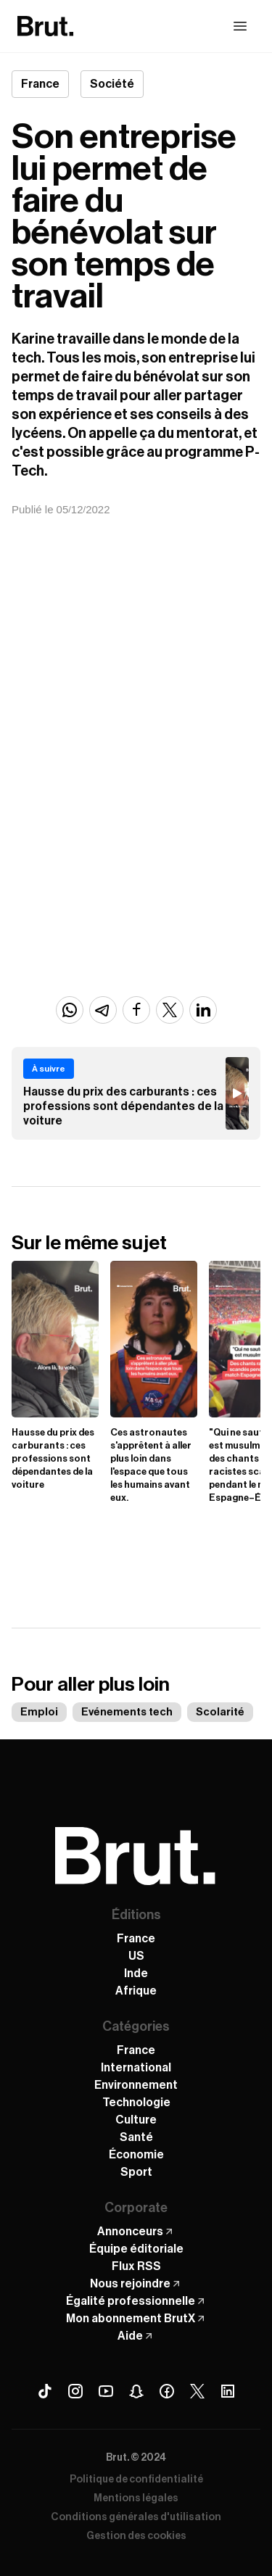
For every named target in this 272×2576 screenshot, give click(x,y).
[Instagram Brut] (75, 2391)
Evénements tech (127, 1712)
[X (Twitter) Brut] (197, 2391)
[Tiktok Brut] (44, 2391)
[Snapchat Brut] (136, 2391)
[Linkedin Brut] (227, 2391)
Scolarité (220, 1712)
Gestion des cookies (136, 2536)
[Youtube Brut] (105, 2391)
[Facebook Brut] (166, 2391)
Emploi (39, 1712)
